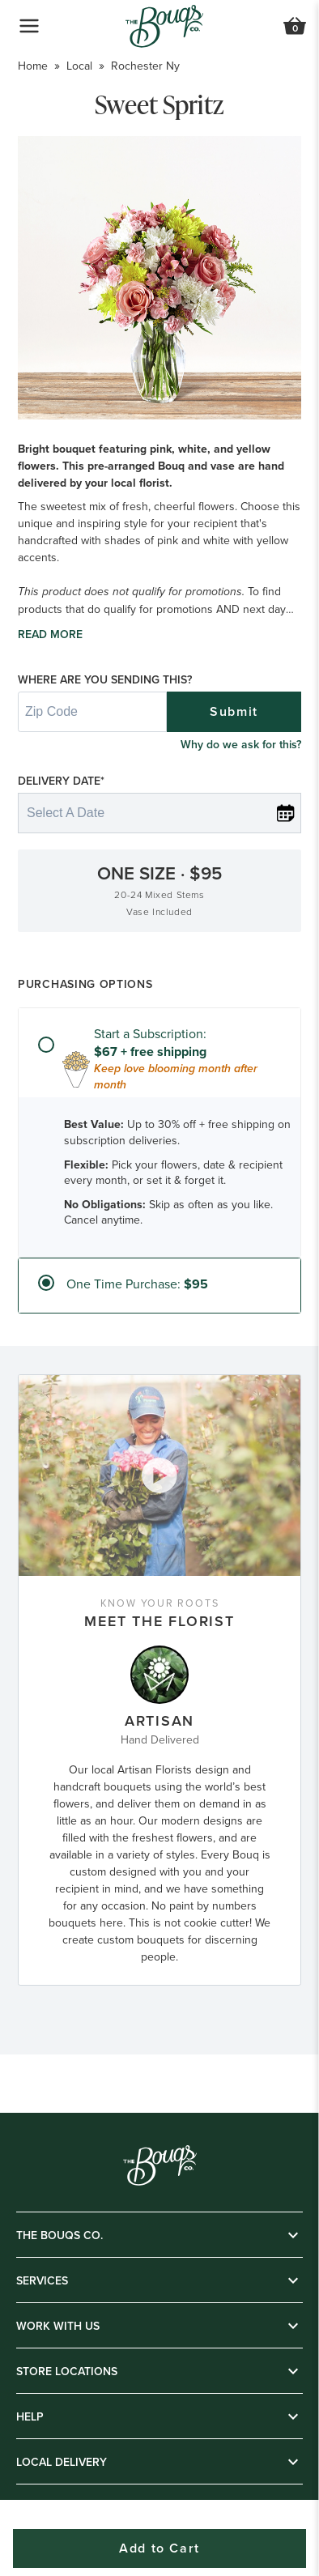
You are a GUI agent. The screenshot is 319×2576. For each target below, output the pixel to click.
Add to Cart (159, 2548)
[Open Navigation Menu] (29, 26)
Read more (50, 634)
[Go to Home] (164, 26)
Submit (234, 711)
